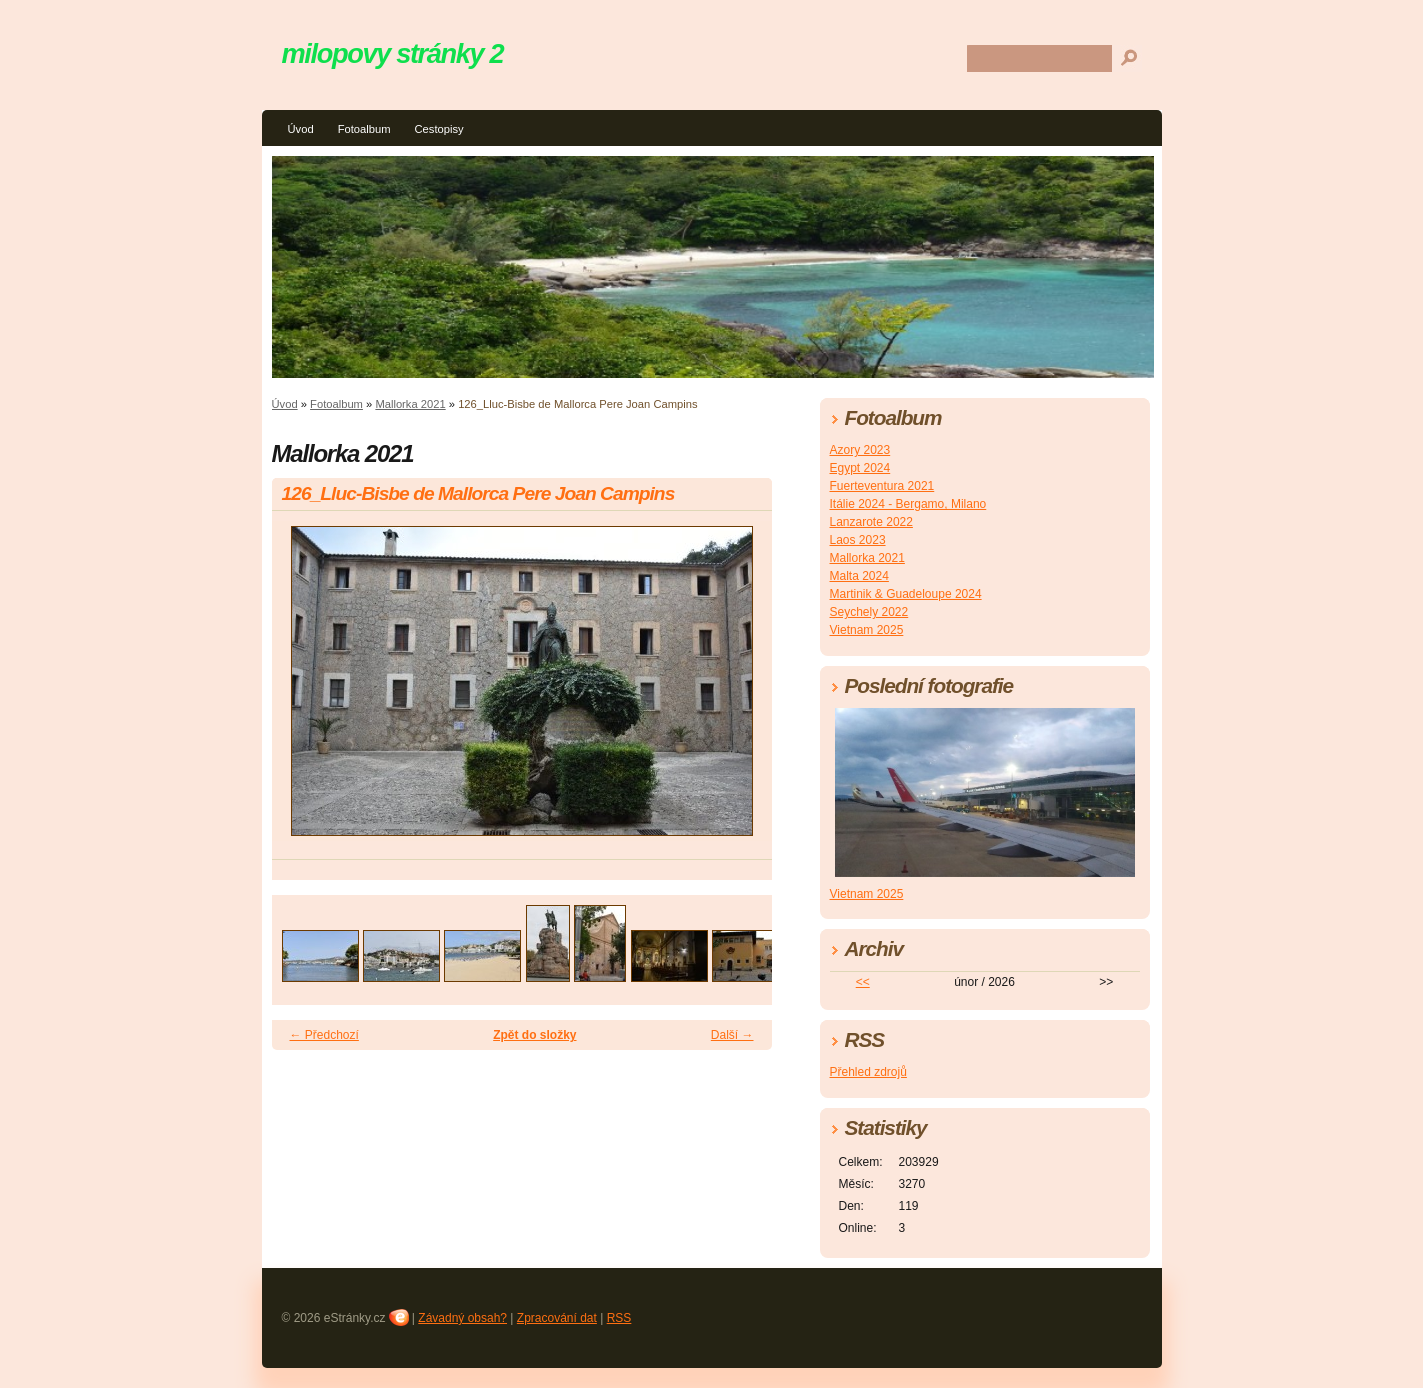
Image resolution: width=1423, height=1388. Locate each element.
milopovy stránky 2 (393, 53)
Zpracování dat (557, 1318)
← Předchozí (324, 1035)
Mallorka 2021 (410, 404)
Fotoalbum (364, 129)
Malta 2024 (859, 576)
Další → (732, 1035)
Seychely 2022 (869, 612)
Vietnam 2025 (867, 630)
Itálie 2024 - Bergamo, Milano (908, 504)
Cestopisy (438, 129)
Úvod (301, 129)
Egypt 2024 (860, 468)
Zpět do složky (534, 1035)
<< (863, 982)
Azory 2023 (860, 450)
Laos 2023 (858, 540)
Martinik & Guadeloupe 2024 (906, 594)
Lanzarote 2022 (871, 522)
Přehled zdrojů (868, 1072)
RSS (619, 1318)
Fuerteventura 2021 (882, 486)
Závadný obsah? (462, 1318)
